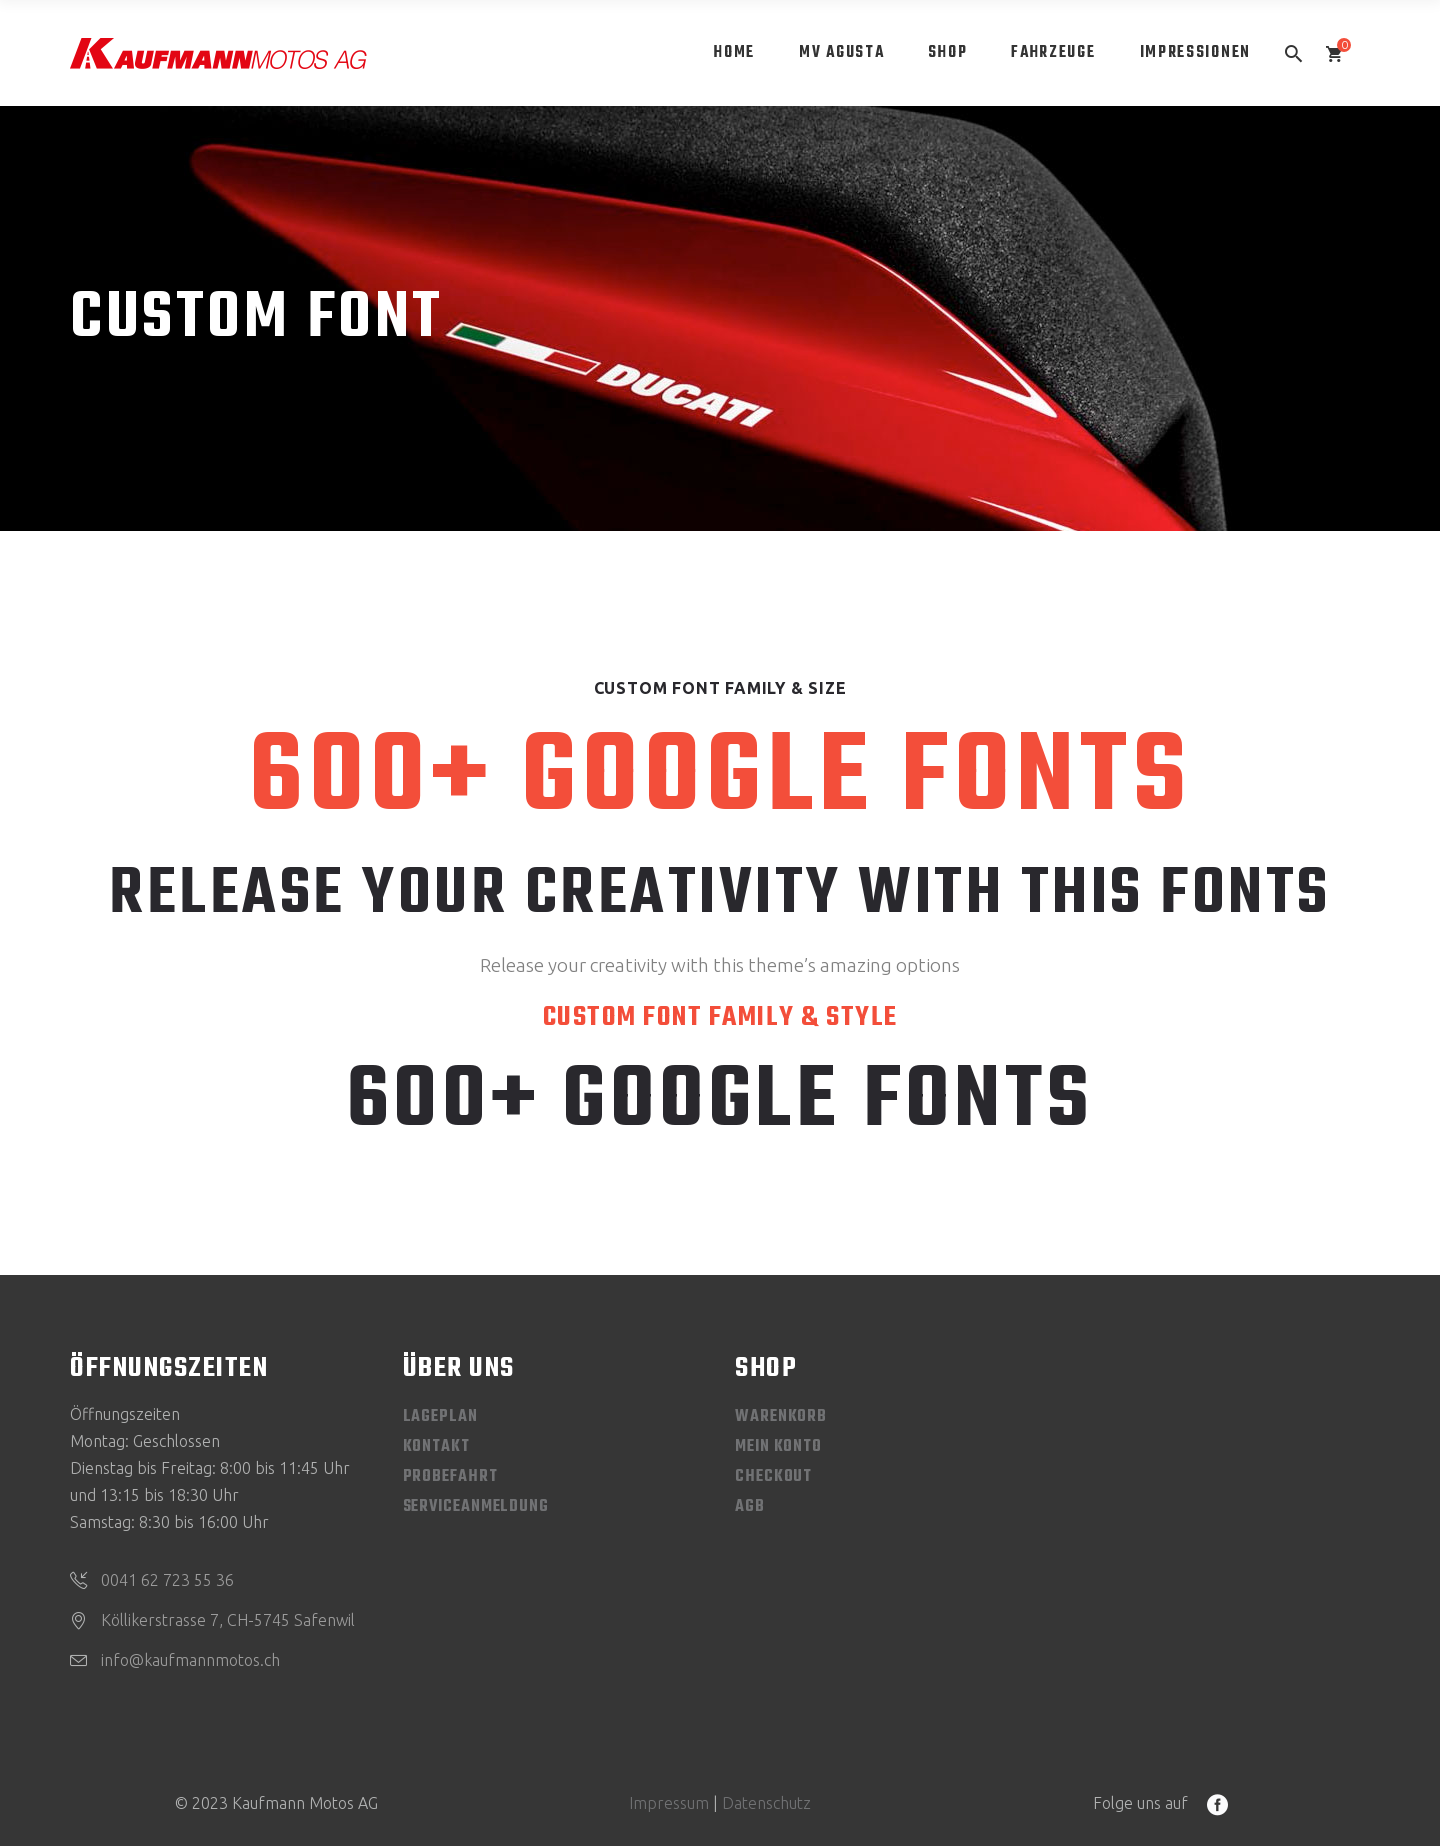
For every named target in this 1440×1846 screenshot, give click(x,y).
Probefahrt (450, 1477)
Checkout (773, 1477)
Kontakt (436, 1447)
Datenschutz (766, 1803)
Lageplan (440, 1417)
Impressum (669, 1803)
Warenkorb (781, 1417)
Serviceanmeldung (476, 1507)
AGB (750, 1507)
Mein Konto (778, 1447)
